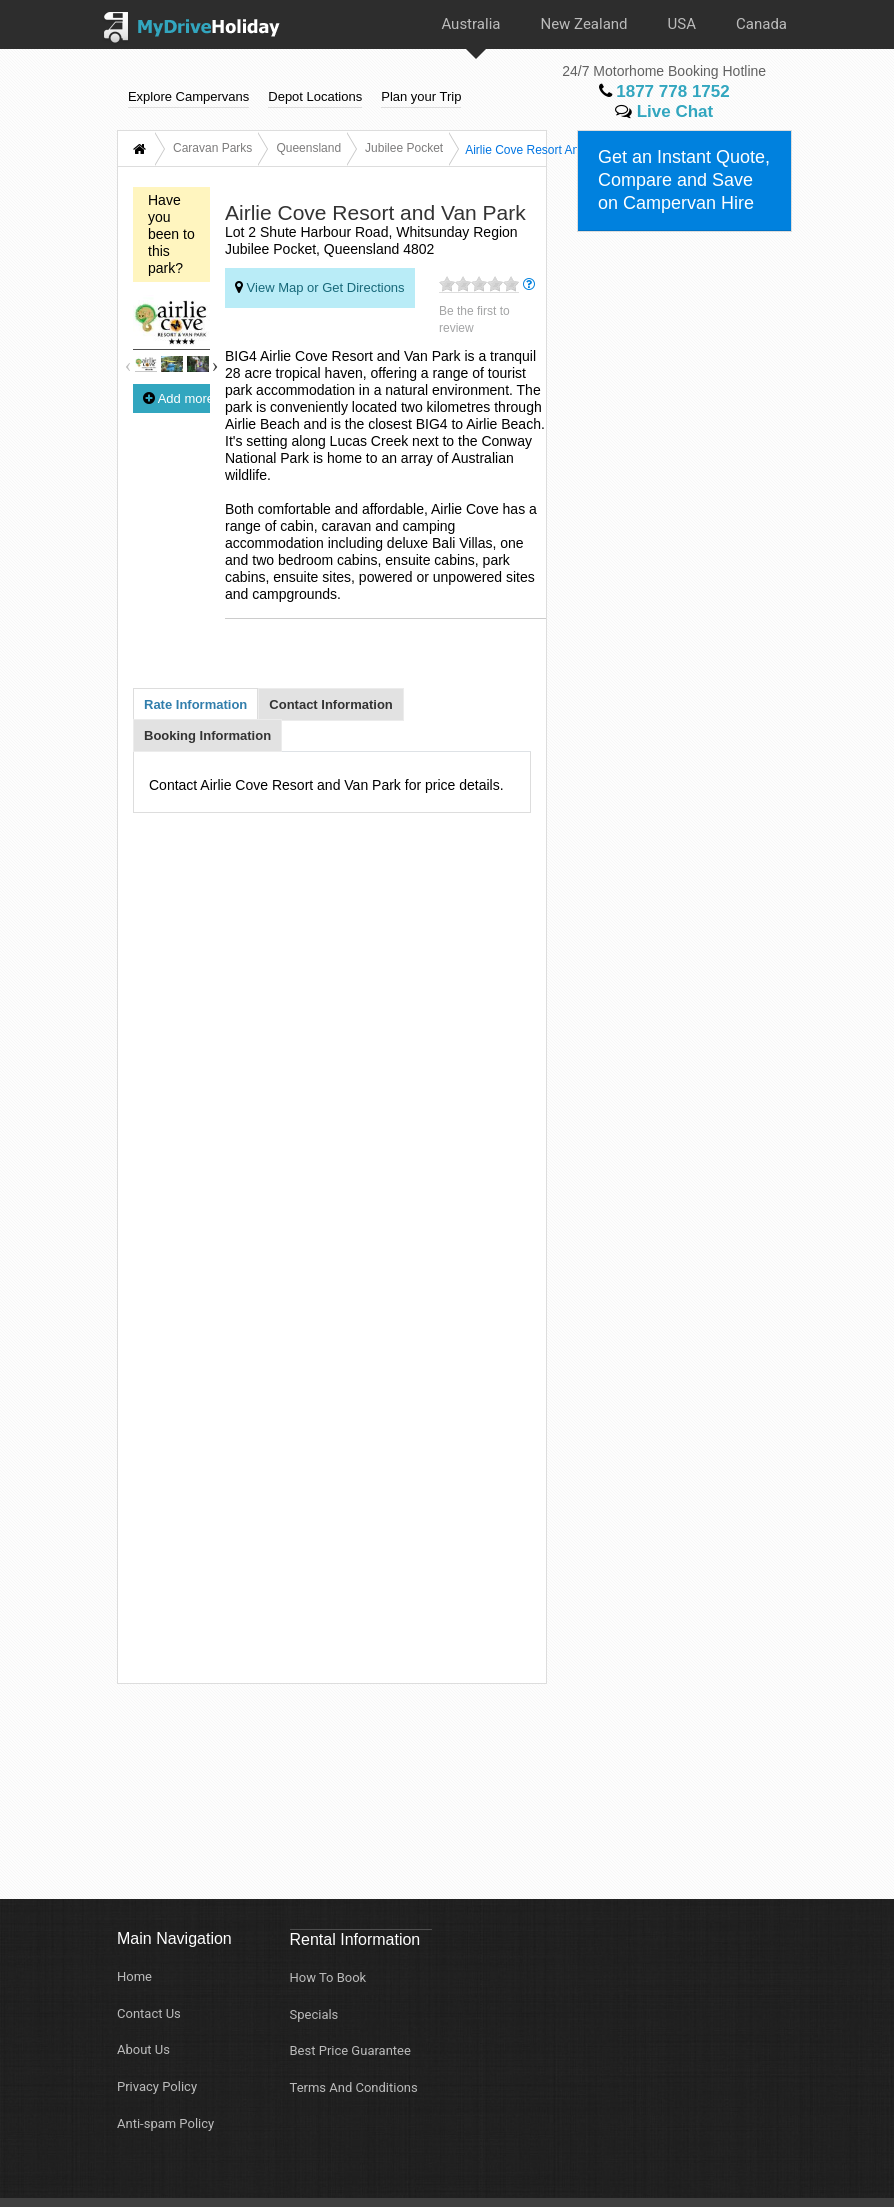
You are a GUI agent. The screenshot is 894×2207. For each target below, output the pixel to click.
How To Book (328, 1977)
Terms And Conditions (354, 2087)
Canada (761, 24)
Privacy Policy (157, 2086)
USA (682, 24)
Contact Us (149, 2013)
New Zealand (583, 24)
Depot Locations (315, 97)
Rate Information (195, 704)
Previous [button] (128, 363)
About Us (143, 2049)
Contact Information (331, 704)
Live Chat (664, 112)
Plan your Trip (421, 97)
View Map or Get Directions (320, 287)
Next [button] (215, 363)
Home (134, 1976)
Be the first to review (474, 319)
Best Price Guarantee (350, 2050)
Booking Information (207, 735)
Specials (314, 2014)
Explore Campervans (188, 97)
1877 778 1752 (664, 92)
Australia (470, 24)
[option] (146, 367)
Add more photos (176, 398)
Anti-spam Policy (165, 2123)
